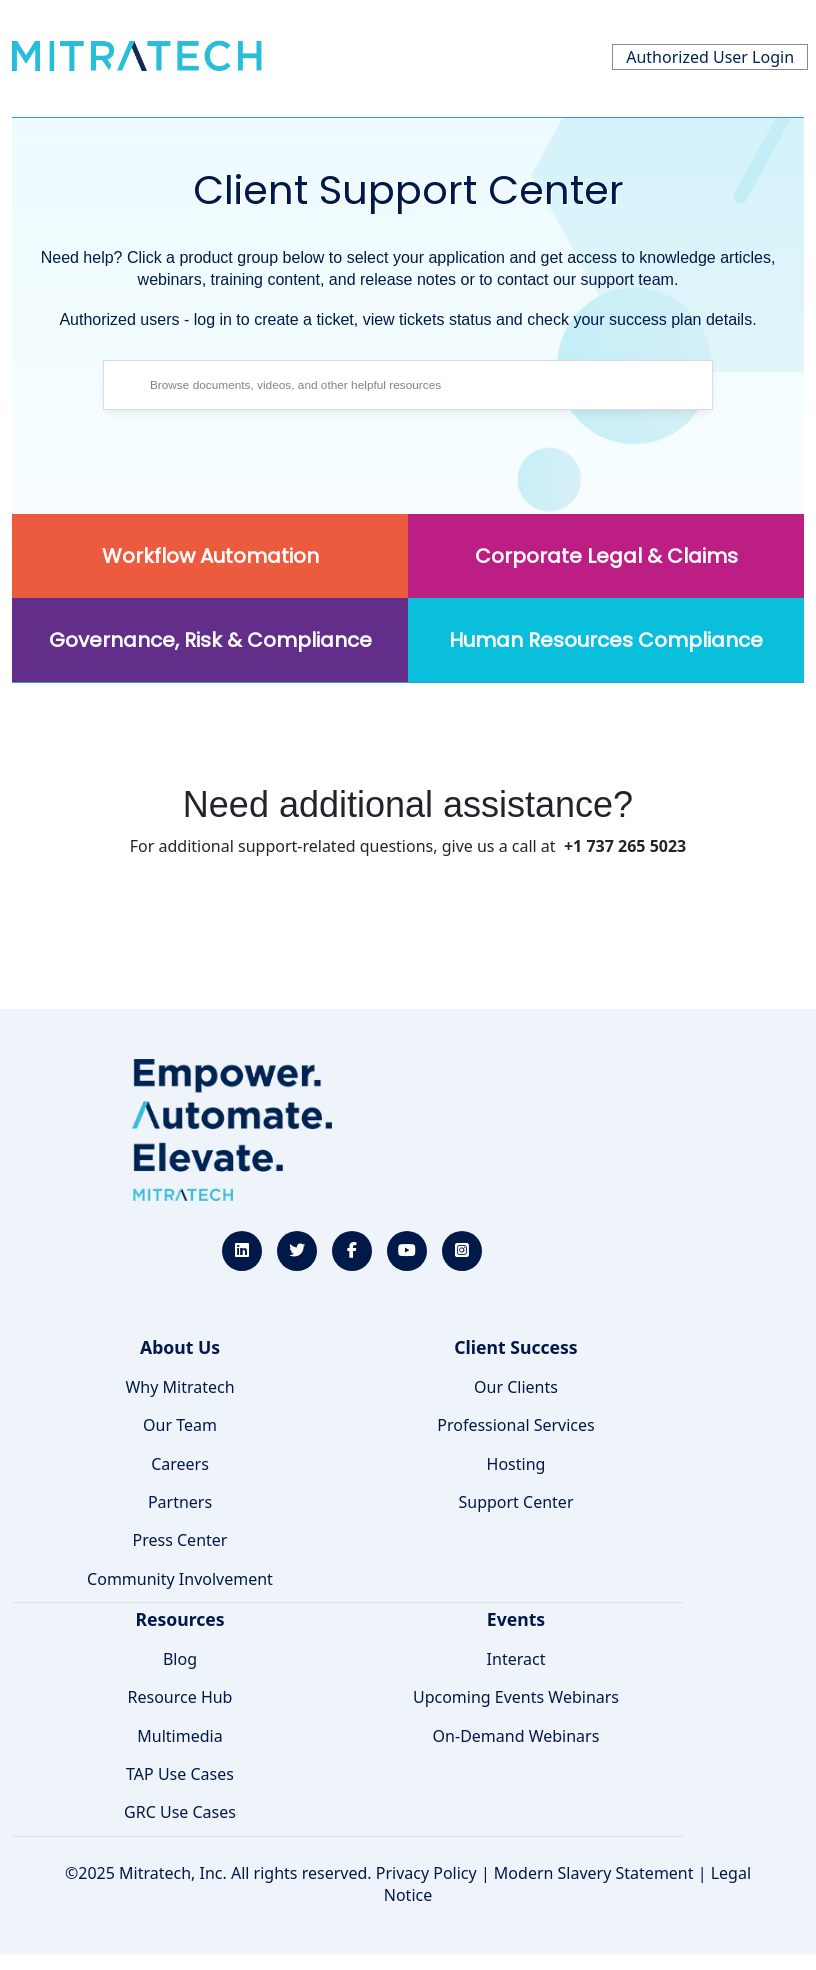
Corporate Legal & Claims (606, 556)
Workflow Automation (210, 556)
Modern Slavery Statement (594, 1873)
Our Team (180, 1425)
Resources (179, 1619)
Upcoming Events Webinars (516, 1697)
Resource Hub (180, 1697)
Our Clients (516, 1387)
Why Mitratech (179, 1387)
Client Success (515, 1347)
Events (516, 1619)
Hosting (516, 1464)
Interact (516, 1659)
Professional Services (516, 1425)
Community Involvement (180, 1579)
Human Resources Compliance (606, 640)
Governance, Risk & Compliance (210, 640)
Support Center (515, 1502)
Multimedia (179, 1736)
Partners (180, 1502)
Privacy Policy (426, 1873)
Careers (180, 1464)
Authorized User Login (710, 57)
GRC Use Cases (180, 1812)
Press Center (180, 1540)
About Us (180, 1347)
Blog (180, 1659)
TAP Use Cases (180, 1774)
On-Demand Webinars (516, 1736)
